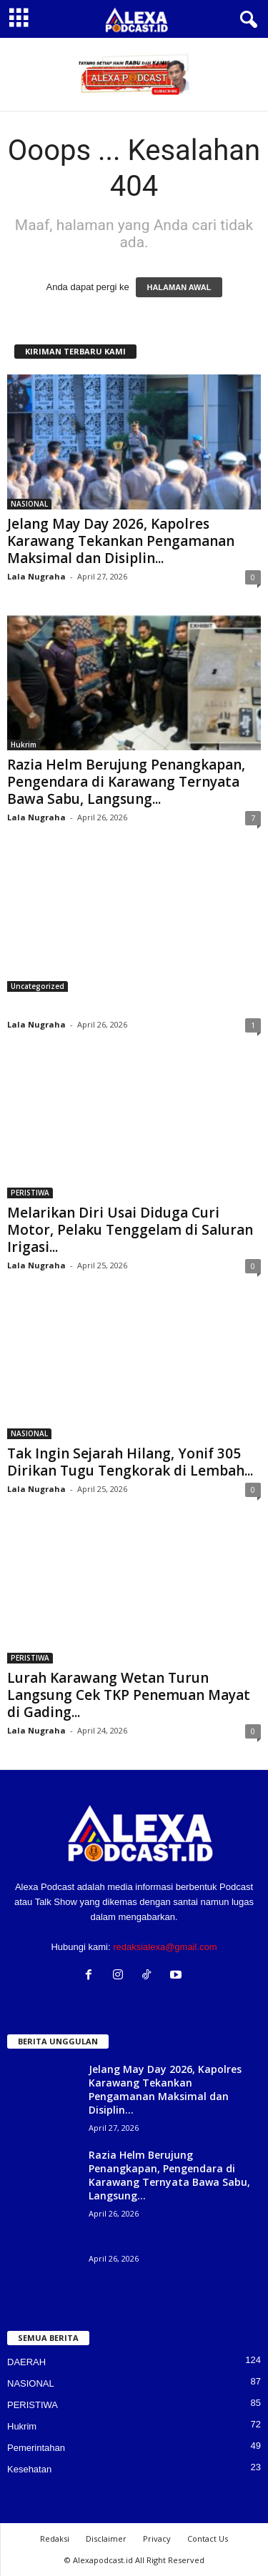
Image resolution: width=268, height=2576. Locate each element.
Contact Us (207, 2538)
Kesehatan (29, 2469)
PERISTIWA (30, 1193)
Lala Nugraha (36, 576)
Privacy (157, 2538)
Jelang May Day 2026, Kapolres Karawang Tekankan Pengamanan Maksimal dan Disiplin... (120, 540)
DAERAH (26, 2362)
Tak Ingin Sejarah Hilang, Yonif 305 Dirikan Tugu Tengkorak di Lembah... (130, 1462)
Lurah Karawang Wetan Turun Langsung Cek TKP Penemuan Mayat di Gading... (128, 1695)
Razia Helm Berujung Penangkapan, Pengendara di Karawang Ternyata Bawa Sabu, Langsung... (126, 781)
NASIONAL (29, 504)
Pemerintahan (36, 2447)
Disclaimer (106, 2538)
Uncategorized (37, 986)
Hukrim (23, 745)
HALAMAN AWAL (179, 287)
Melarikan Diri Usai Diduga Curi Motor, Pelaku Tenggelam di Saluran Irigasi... (130, 1229)
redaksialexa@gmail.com (165, 1946)
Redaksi (54, 2538)
